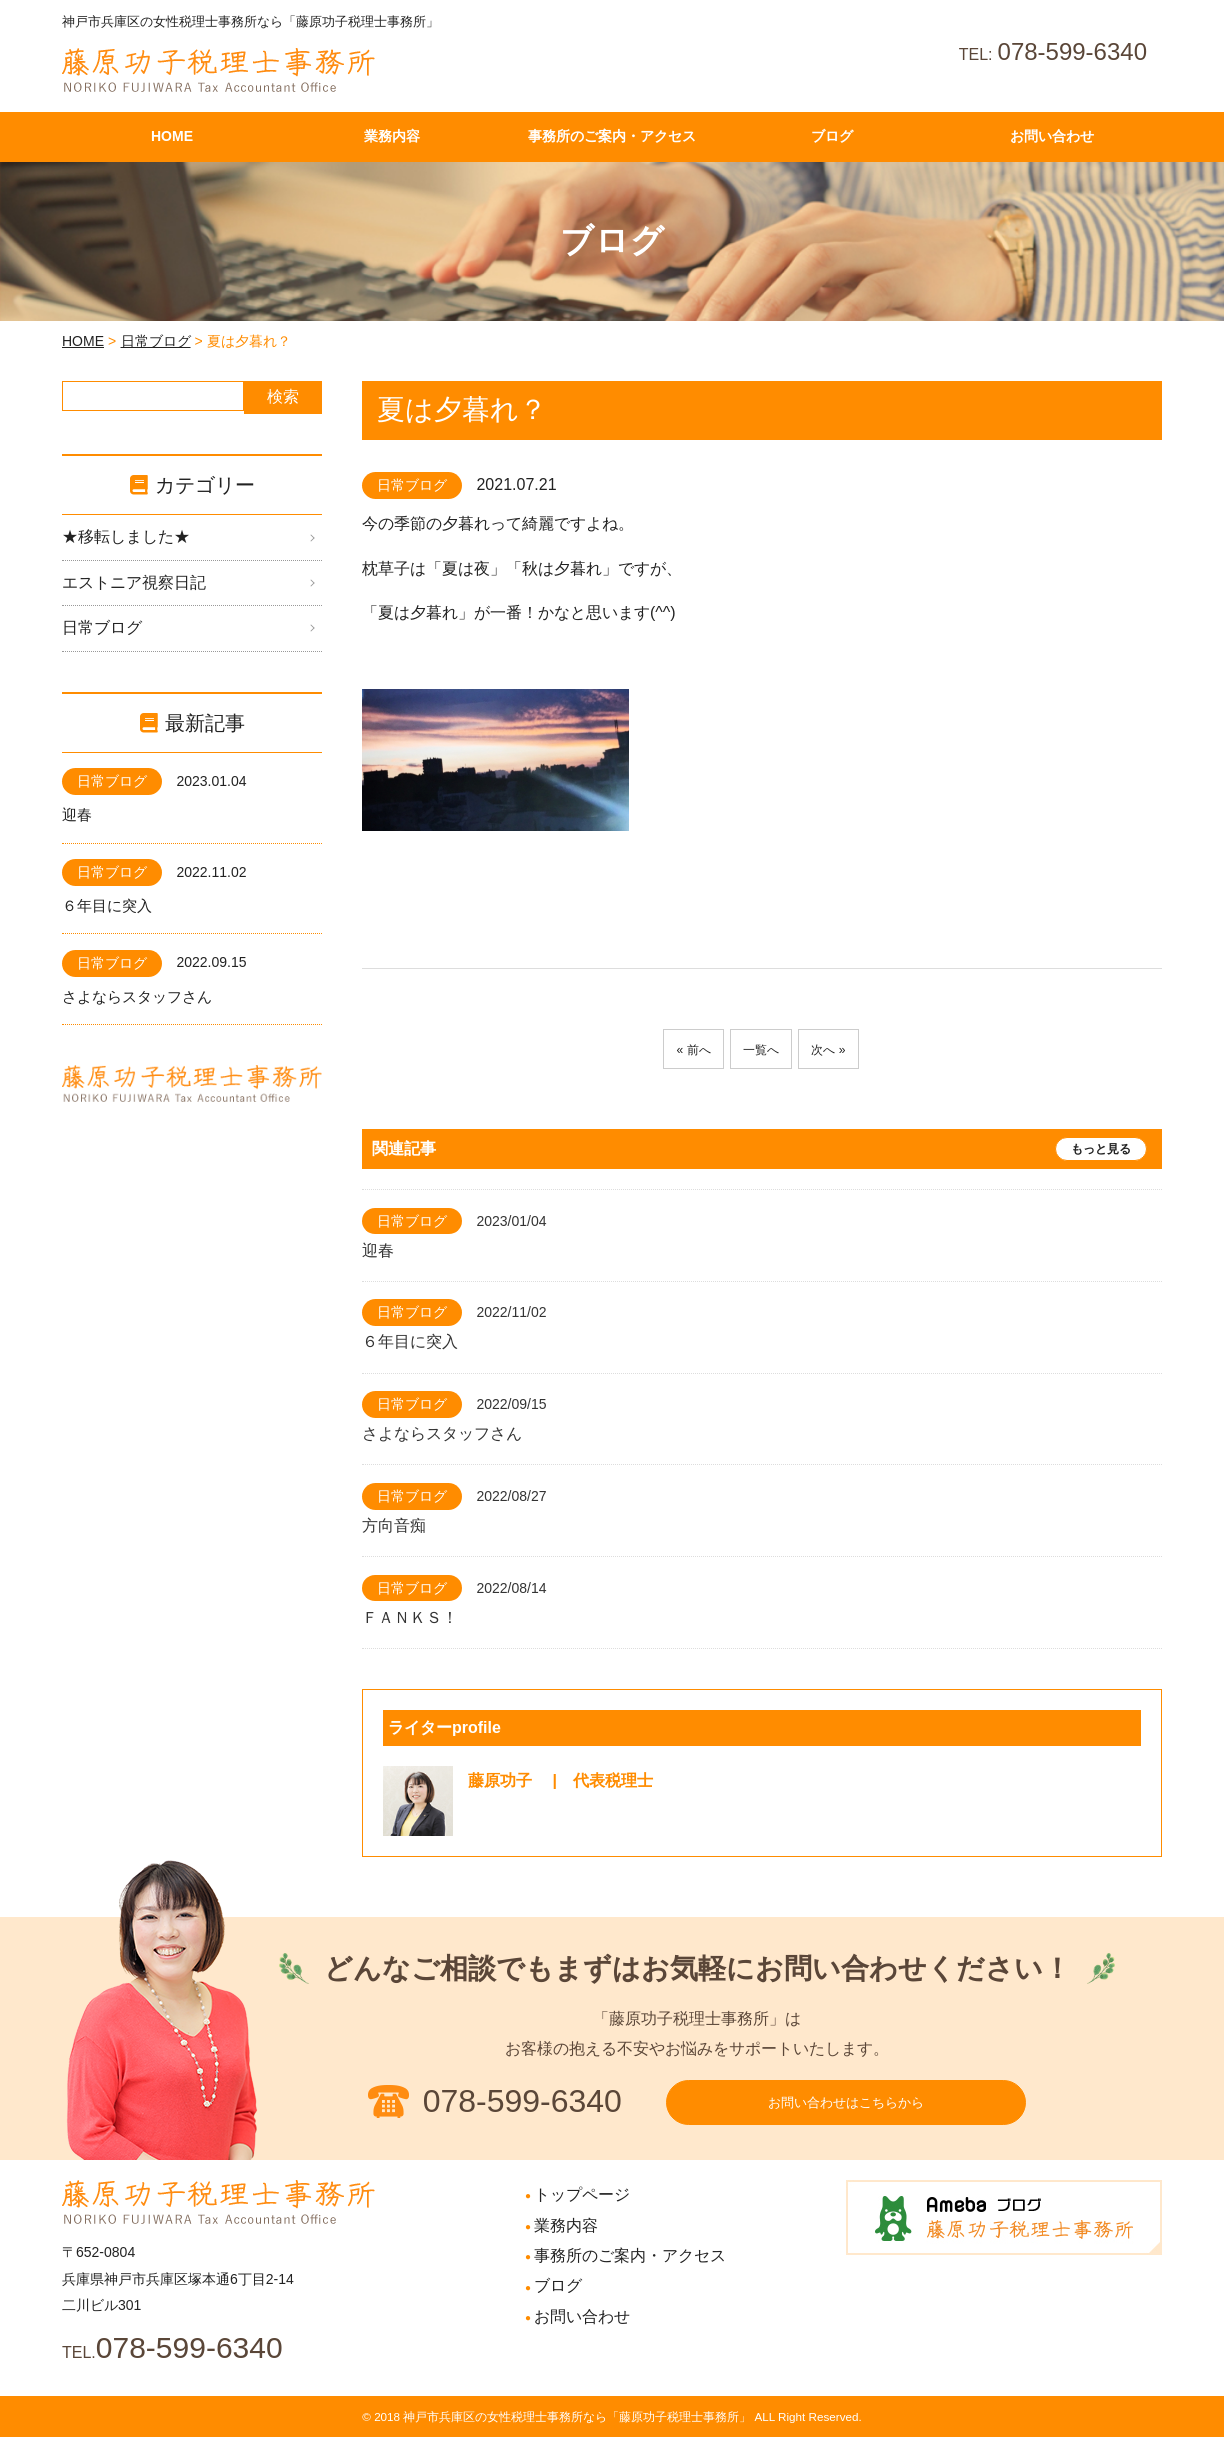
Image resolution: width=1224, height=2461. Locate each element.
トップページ (582, 2219)
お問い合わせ (582, 2340)
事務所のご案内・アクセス (630, 2279)
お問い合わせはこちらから (846, 2115)
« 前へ (681, 1049)
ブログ (558, 2310)
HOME (83, 341)
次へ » (839, 1049)
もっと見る (1101, 1149)
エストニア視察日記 (134, 582)
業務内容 (566, 2249)
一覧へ (761, 1049)
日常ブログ (156, 341)
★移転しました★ (126, 536)
